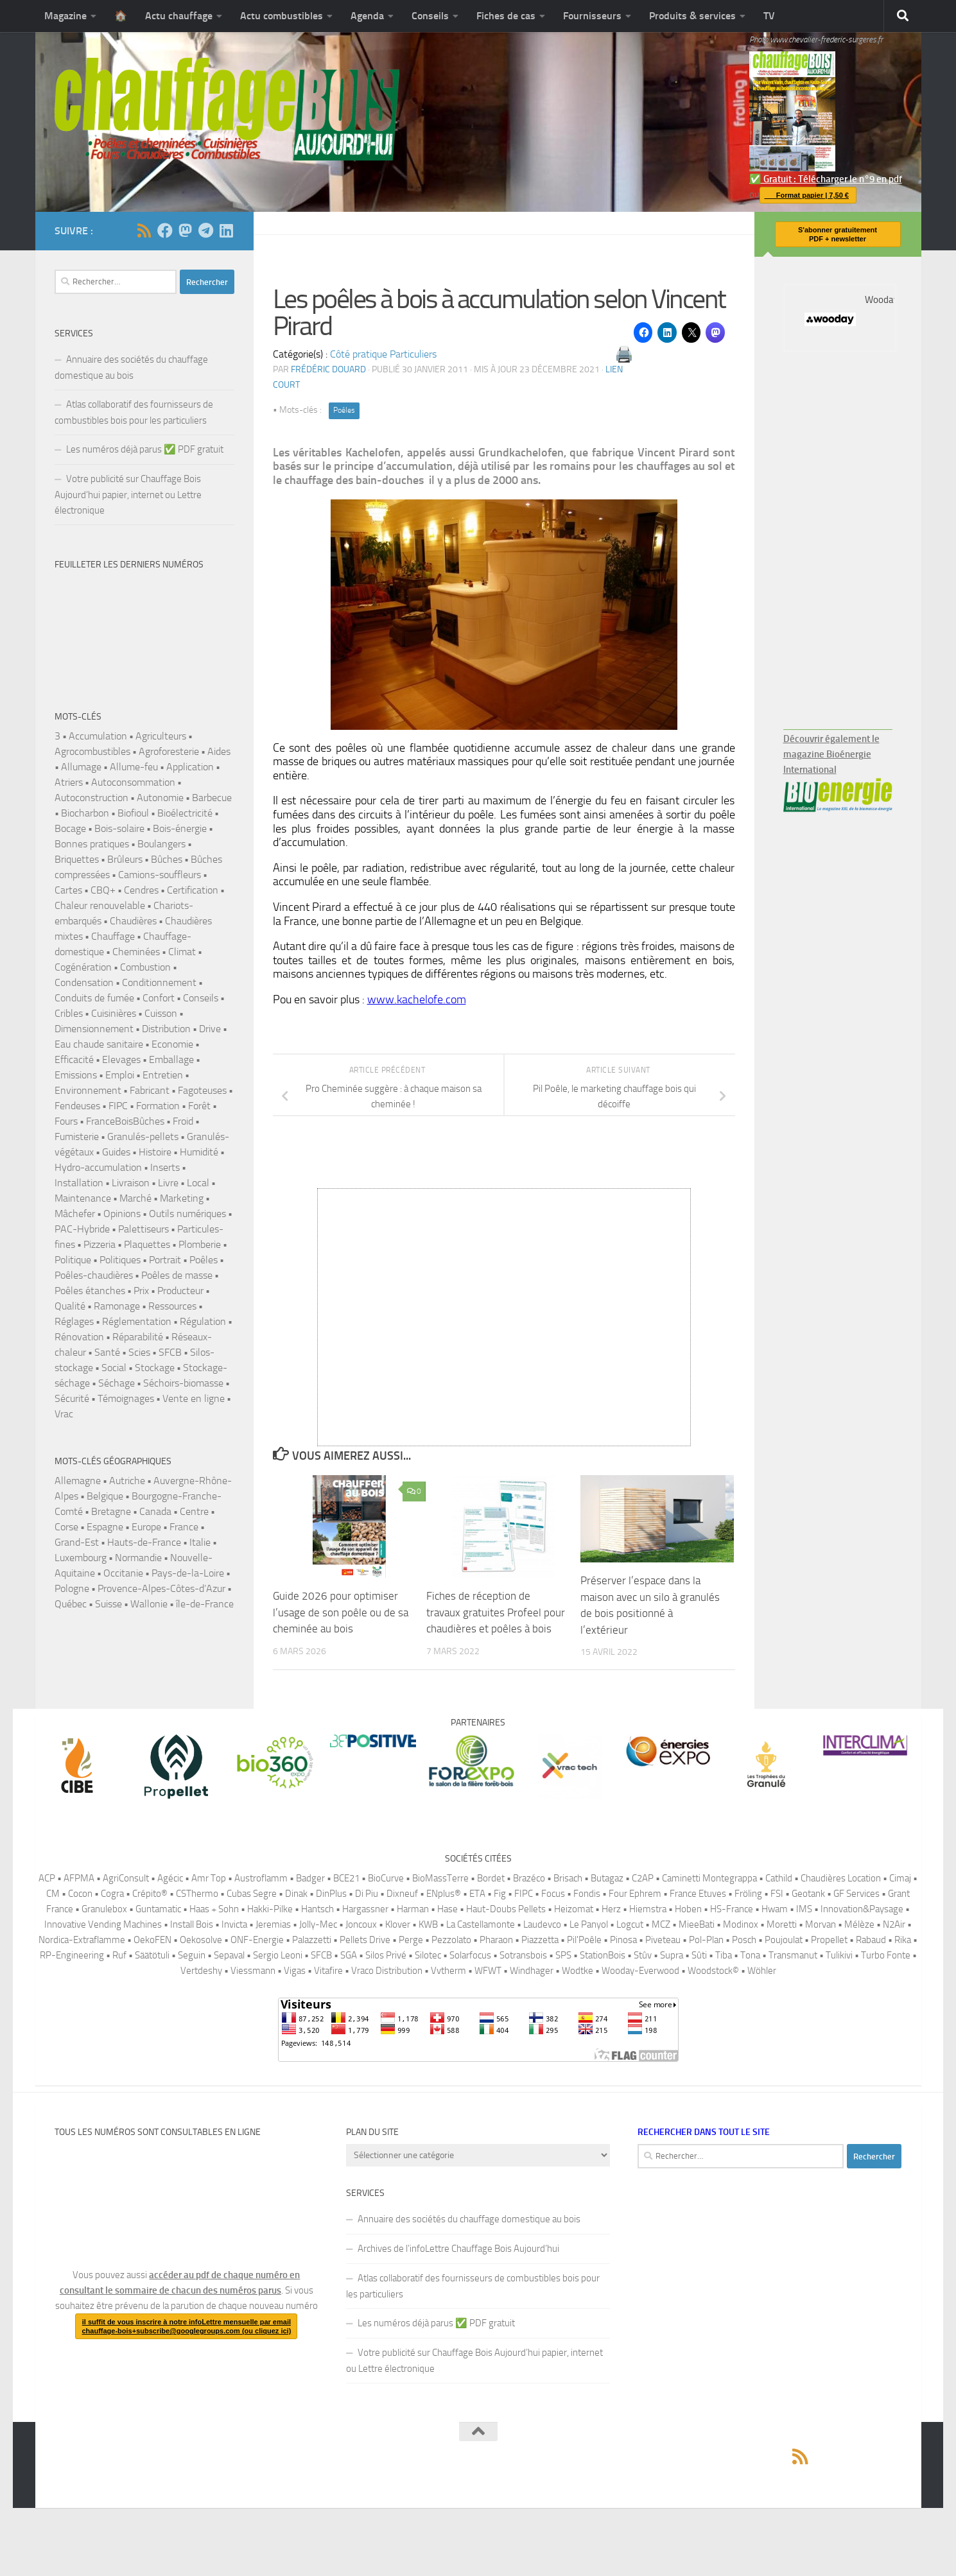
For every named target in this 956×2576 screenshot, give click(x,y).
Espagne (105, 1527)
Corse (66, 1527)
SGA (348, 1955)
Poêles (344, 410)
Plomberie (199, 1244)
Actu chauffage (179, 16)
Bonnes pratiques (92, 844)
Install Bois (191, 1924)
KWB (428, 1924)
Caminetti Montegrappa (709, 1878)
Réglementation (136, 1321)
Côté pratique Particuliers (383, 354)
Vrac (64, 1414)
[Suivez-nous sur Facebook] (165, 230)
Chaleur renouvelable (100, 905)
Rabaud (871, 1940)
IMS (804, 1909)
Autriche (127, 1480)
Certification (192, 890)
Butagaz (607, 1878)
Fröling (748, 1893)
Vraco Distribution (386, 1970)
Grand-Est (77, 1542)
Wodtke (577, 1970)
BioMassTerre (440, 1878)
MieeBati (697, 1924)
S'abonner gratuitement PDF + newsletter (837, 234)
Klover (397, 1924)
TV (769, 16)
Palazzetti (311, 1940)
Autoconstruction (91, 797)
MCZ (661, 1924)
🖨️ (624, 354)
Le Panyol (588, 1924)
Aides (218, 751)
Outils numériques (187, 1213)
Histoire (155, 1152)
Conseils (430, 16)
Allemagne (78, 1480)
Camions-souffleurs (159, 875)
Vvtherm (448, 1970)
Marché (135, 1198)
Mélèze (859, 1924)
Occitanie (123, 1573)
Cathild (778, 1878)
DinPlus (331, 1893)
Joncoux (361, 1924)
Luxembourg (81, 1558)
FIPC (118, 1106)
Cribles (69, 1013)
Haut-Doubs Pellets (506, 1909)
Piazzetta (540, 1940)
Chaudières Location (841, 1878)
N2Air (894, 1924)
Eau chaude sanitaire (99, 1044)
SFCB (170, 1352)
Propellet (829, 1940)
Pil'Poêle (584, 1940)
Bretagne (111, 1511)
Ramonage (117, 1306)
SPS (563, 1955)
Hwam (774, 1909)
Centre (194, 1511)
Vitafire (328, 1970)
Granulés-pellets (142, 1136)
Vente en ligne (193, 1398)
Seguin (191, 1955)
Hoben (688, 1909)
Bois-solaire (119, 828)
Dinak (296, 1893)
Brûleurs (125, 859)
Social (113, 1367)
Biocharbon (85, 813)
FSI (776, 1893)
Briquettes (77, 859)
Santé (107, 1352)
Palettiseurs (143, 1229)
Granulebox (104, 1909)
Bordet (491, 1878)
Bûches (166, 859)
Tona (750, 1955)
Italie (200, 1542)
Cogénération (83, 967)
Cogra (112, 1893)
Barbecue (212, 797)
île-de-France (205, 1604)
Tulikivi (839, 1955)
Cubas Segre (252, 1893)
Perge (411, 1940)
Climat (182, 952)
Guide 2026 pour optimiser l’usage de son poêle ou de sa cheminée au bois (340, 1612)
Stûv (643, 1955)
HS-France (731, 1909)
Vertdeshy (201, 1970)
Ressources (172, 1306)
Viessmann (252, 1970)
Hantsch (317, 1909)
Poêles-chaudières (94, 1275)
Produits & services (692, 16)
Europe (146, 1527)
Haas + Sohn (214, 1909)
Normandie (138, 1558)
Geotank (808, 1893)
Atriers (69, 782)
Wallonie (149, 1604)
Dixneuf (402, 1893)
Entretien (163, 1075)
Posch (744, 1940)
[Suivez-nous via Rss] (144, 230)
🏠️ (120, 16)
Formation (158, 1106)
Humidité (199, 1152)
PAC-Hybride (82, 1229)
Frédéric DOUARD (328, 369)
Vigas (295, 1970)
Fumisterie (77, 1136)
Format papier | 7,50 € (804, 195)
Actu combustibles (281, 16)
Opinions (122, 1213)
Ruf (119, 1955)
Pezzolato (451, 1940)
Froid (183, 1121)
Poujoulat (784, 1940)
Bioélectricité (185, 813)
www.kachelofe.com (416, 999)
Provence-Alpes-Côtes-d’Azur (161, 1588)
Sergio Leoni (277, 1955)
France (183, 1527)
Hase (447, 1909)
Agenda (367, 16)
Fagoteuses (202, 1090)
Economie (172, 1044)
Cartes (68, 890)
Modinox (740, 1924)
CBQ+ (103, 890)
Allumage (81, 767)
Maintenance (83, 1198)
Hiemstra (647, 1909)
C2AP (643, 1878)
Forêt (199, 1106)
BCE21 (346, 1878)
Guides (116, 1152)
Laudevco (542, 1924)
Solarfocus (470, 1955)
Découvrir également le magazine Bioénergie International (831, 754)
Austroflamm (261, 1878)
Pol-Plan (706, 1940)
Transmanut (793, 1955)
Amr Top (208, 1878)
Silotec (428, 1955)
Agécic (170, 1878)
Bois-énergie (180, 828)
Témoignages (126, 1398)
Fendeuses (77, 1106)
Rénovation (79, 1337)
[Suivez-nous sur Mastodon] (185, 230)
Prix (141, 1290)
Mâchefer (75, 1213)
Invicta (234, 1924)
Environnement (88, 1090)
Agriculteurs (160, 736)
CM (53, 1893)
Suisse (108, 1604)
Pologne (72, 1588)
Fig (500, 1893)
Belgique (105, 1496)
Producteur (180, 1290)
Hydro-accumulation (98, 1167)
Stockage (155, 1367)
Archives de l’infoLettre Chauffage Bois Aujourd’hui (458, 2248)
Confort (159, 998)
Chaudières (133, 921)
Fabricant (149, 1090)
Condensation (84, 982)
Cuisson (160, 1013)
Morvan (820, 1924)
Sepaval (229, 1955)
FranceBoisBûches (125, 1121)
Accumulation (98, 736)
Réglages (74, 1321)
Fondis (586, 1893)
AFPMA (79, 1878)
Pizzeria (99, 1244)
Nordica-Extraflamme (82, 1940)
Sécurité (72, 1398)
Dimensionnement (94, 1029)
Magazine (65, 16)
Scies (139, 1352)
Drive (210, 1029)
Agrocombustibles (92, 751)
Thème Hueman (220, 2481)
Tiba (723, 1955)
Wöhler (761, 1970)
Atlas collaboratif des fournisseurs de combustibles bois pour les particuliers (134, 412)
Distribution (166, 1029)
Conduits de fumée (94, 998)
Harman (413, 1909)
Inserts (165, 1167)
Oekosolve (201, 1940)
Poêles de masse (177, 1275)
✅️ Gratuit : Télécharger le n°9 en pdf (825, 118)
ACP (47, 1878)
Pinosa (623, 1940)
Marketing (182, 1198)
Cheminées (136, 952)
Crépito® (150, 1893)
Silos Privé (385, 1955)
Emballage (171, 1059)
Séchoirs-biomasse (183, 1383)
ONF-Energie (257, 1940)
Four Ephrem (635, 1893)
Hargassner (365, 1909)
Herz (611, 1909)
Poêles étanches (90, 1290)
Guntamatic (158, 1909)
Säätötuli (152, 1955)
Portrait (165, 1260)
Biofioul (133, 813)
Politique (73, 1260)
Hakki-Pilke (270, 1909)
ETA (477, 1893)
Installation (79, 1183)
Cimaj (900, 1878)
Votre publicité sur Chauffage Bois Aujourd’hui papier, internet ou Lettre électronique (128, 494)
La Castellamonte (480, 1924)
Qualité (70, 1306)
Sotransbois (523, 1955)
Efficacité (74, 1059)
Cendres (141, 890)
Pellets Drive (365, 1940)
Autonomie (160, 797)
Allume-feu (134, 767)
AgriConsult (126, 1878)
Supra (671, 1955)
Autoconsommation (133, 782)
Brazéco (529, 1878)
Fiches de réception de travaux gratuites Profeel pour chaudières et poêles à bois (495, 1612)
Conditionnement (159, 982)
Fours (66, 1121)
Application (190, 767)
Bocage (70, 828)
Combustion (145, 967)
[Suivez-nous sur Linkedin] (226, 230)
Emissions (76, 1075)
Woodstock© (713, 1970)
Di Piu (366, 1893)
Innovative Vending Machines (103, 1924)
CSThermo (197, 1893)
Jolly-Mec (318, 1924)
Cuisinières (113, 1013)
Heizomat (573, 1909)
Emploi (119, 1075)
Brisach (567, 1878)
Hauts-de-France (144, 1542)
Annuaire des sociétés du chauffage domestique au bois (131, 367)
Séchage (116, 1383)
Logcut (629, 1924)
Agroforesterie (169, 751)
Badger (310, 1878)
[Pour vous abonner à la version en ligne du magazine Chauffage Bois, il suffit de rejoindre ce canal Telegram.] (206, 230)
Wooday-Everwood (640, 1970)
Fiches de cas (505, 16)
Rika (902, 1940)
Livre (168, 1183)
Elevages (121, 1059)
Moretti (782, 1924)
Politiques (120, 1260)
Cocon (80, 1893)
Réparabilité (137, 1337)
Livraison (131, 1183)
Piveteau (663, 1940)
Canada (155, 1511)
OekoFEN (152, 1940)
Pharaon (496, 1940)
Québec (71, 1604)
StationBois (602, 1955)
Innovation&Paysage (862, 1909)
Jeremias (273, 1924)
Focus (553, 1893)
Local (198, 1183)
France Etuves (698, 1893)
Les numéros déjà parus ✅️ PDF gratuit (144, 449)
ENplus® (443, 1893)
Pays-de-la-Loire (188, 1573)
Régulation (203, 1321)
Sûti (699, 1955)
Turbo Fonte (885, 1955)
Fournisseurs (592, 16)
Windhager (531, 1970)
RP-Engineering (72, 1955)
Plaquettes (147, 1244)
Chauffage (113, 936)
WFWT (487, 1970)
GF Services (856, 1893)
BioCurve (386, 1878)
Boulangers (161, 844)
